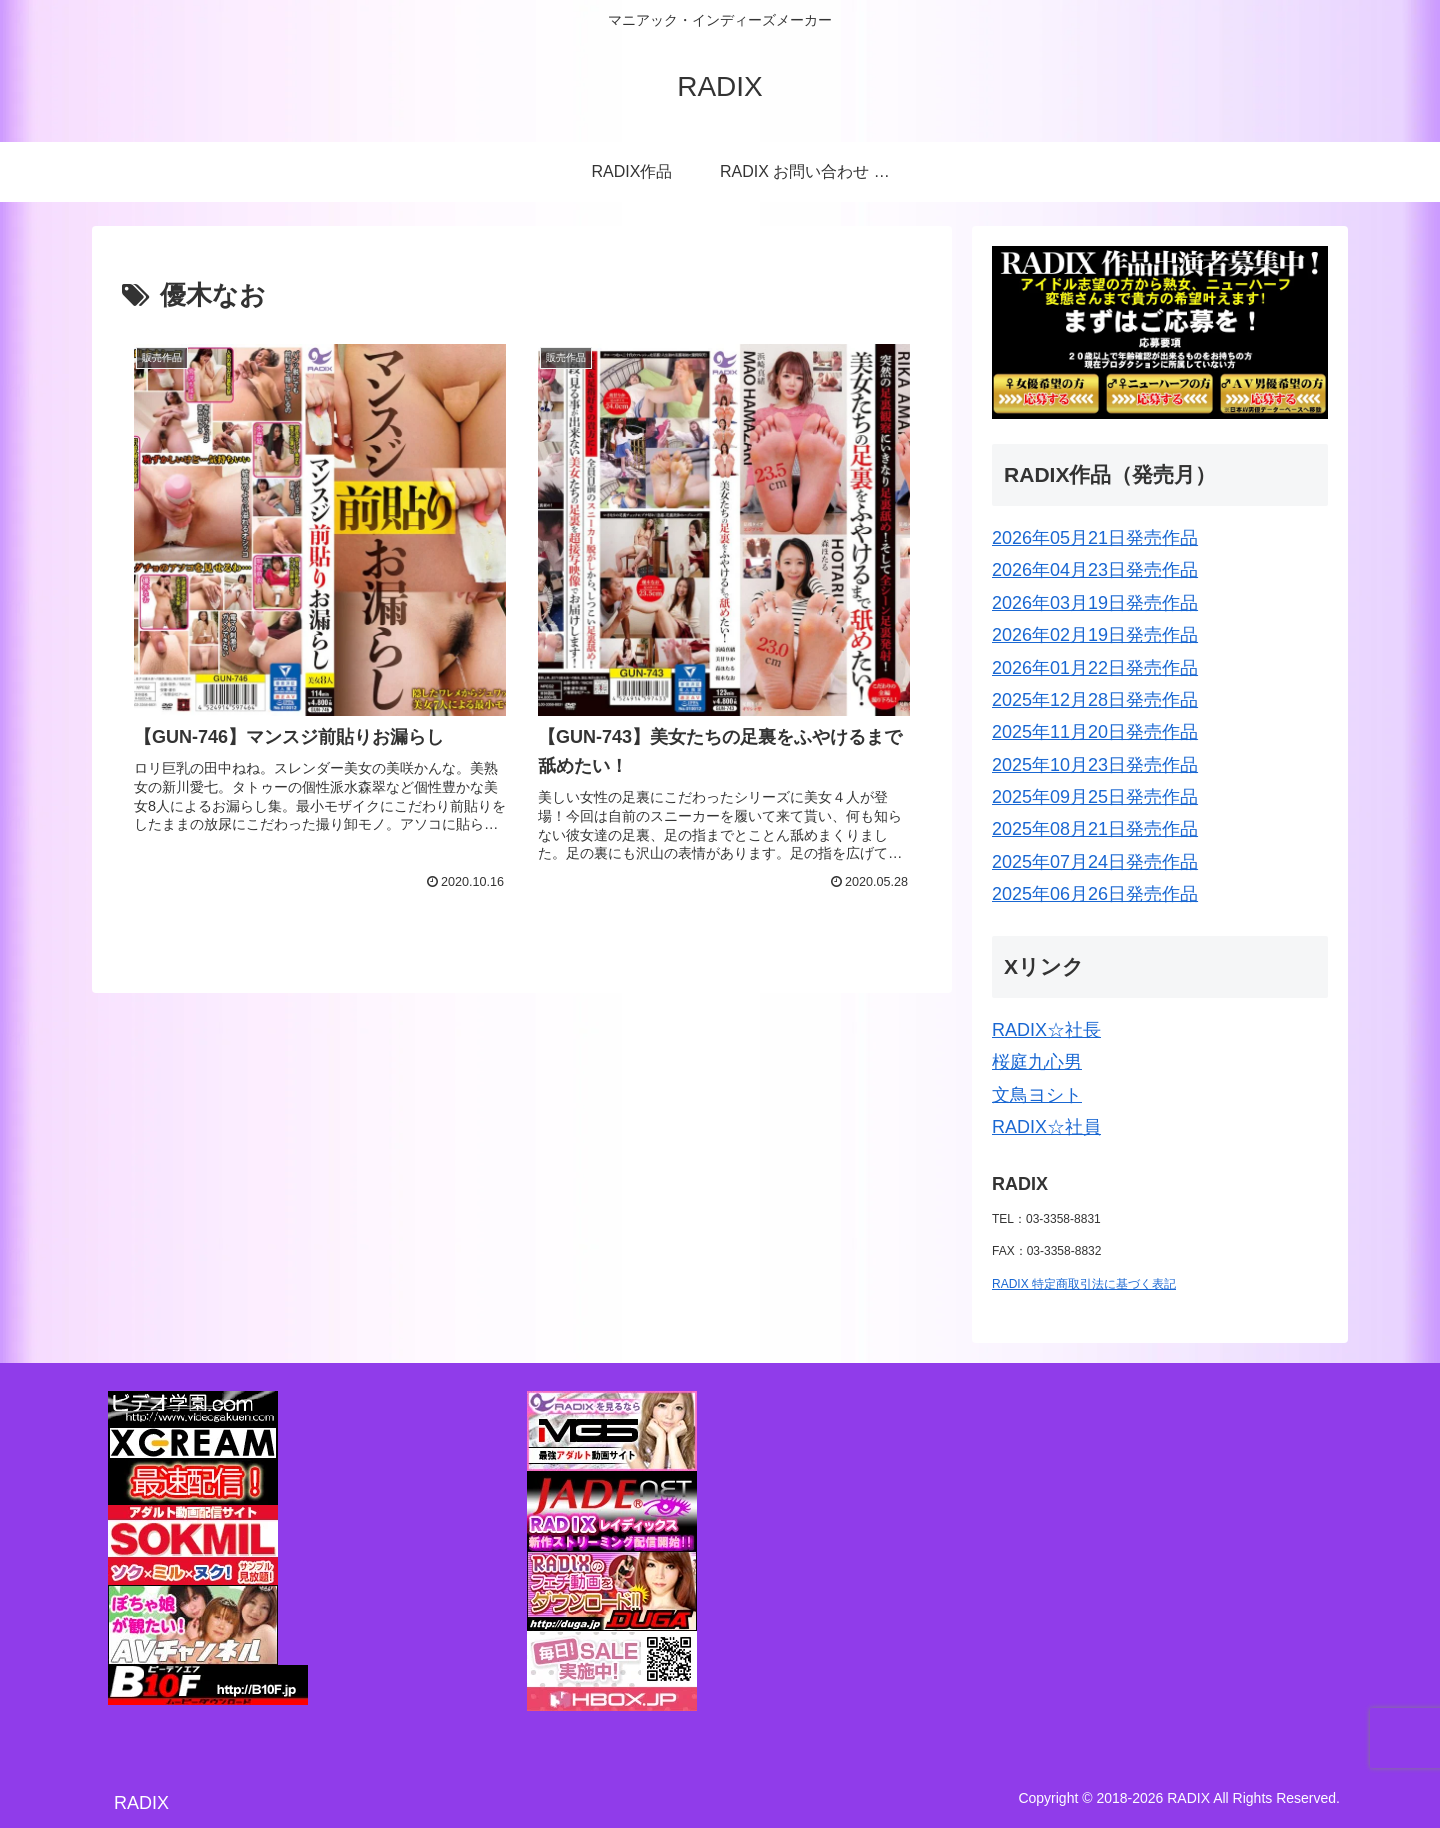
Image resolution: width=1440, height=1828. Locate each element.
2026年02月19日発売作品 (1095, 635)
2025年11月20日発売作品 (1095, 732)
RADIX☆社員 (1046, 1127)
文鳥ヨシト (1037, 1095)
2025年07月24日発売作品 (1095, 862)
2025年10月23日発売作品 (1095, 765)
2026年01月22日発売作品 (1095, 668)
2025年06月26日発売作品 (1095, 894)
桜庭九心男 (1037, 1062)
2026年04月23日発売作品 (1095, 570)
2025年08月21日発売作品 (1095, 829)
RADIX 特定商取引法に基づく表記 (1084, 1284)
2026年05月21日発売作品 (1095, 538)
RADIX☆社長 (1046, 1030)
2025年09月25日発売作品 (1095, 797)
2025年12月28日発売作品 (1095, 700)
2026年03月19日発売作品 (1095, 603)
